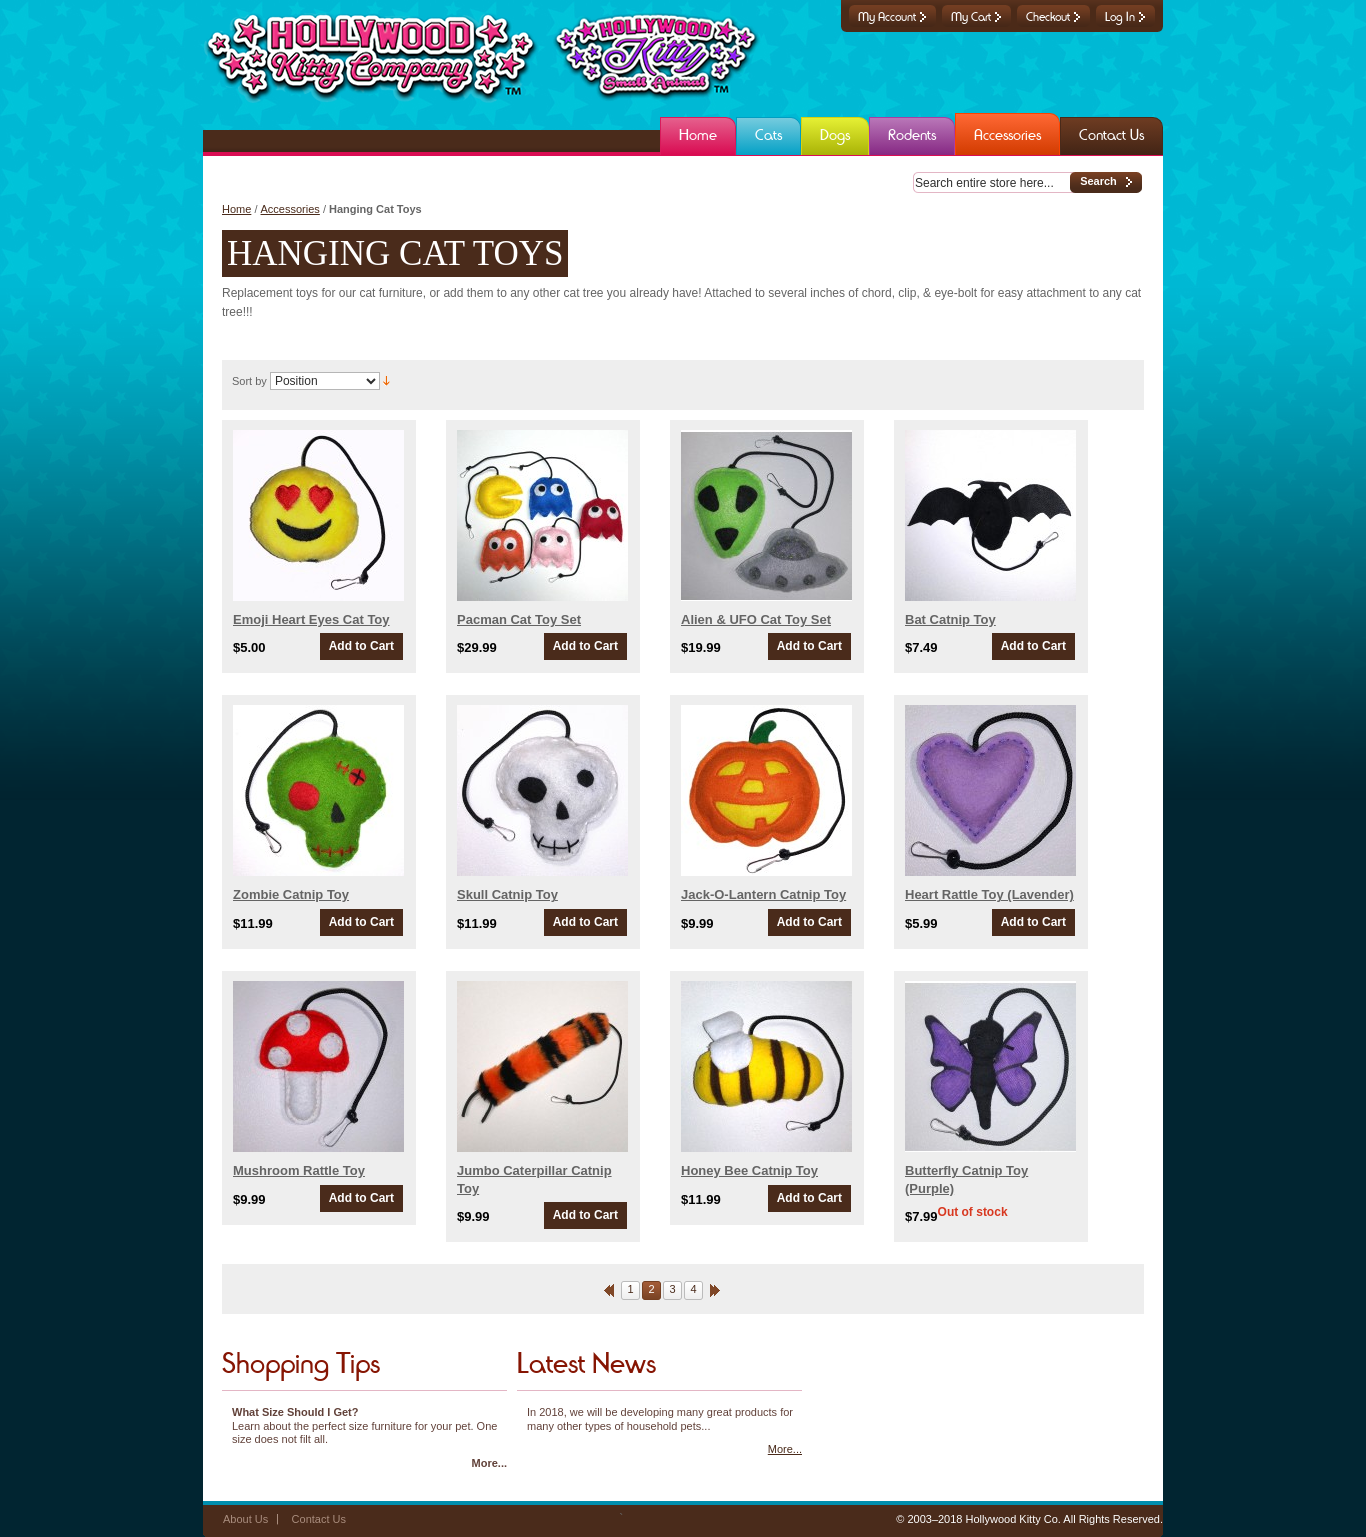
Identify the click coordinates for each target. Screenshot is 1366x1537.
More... (489, 1463)
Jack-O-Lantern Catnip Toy (763, 894)
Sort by (249, 381)
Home (236, 209)
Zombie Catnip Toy (291, 894)
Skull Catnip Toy (507, 894)
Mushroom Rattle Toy (299, 1170)
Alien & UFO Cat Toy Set (756, 619)
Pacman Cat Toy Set (519, 619)
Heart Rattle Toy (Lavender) (989, 894)
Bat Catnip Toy (950, 619)
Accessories (290, 209)
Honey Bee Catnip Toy (749, 1170)
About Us (245, 1519)
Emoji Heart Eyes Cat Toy (311, 619)
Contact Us (319, 1519)
